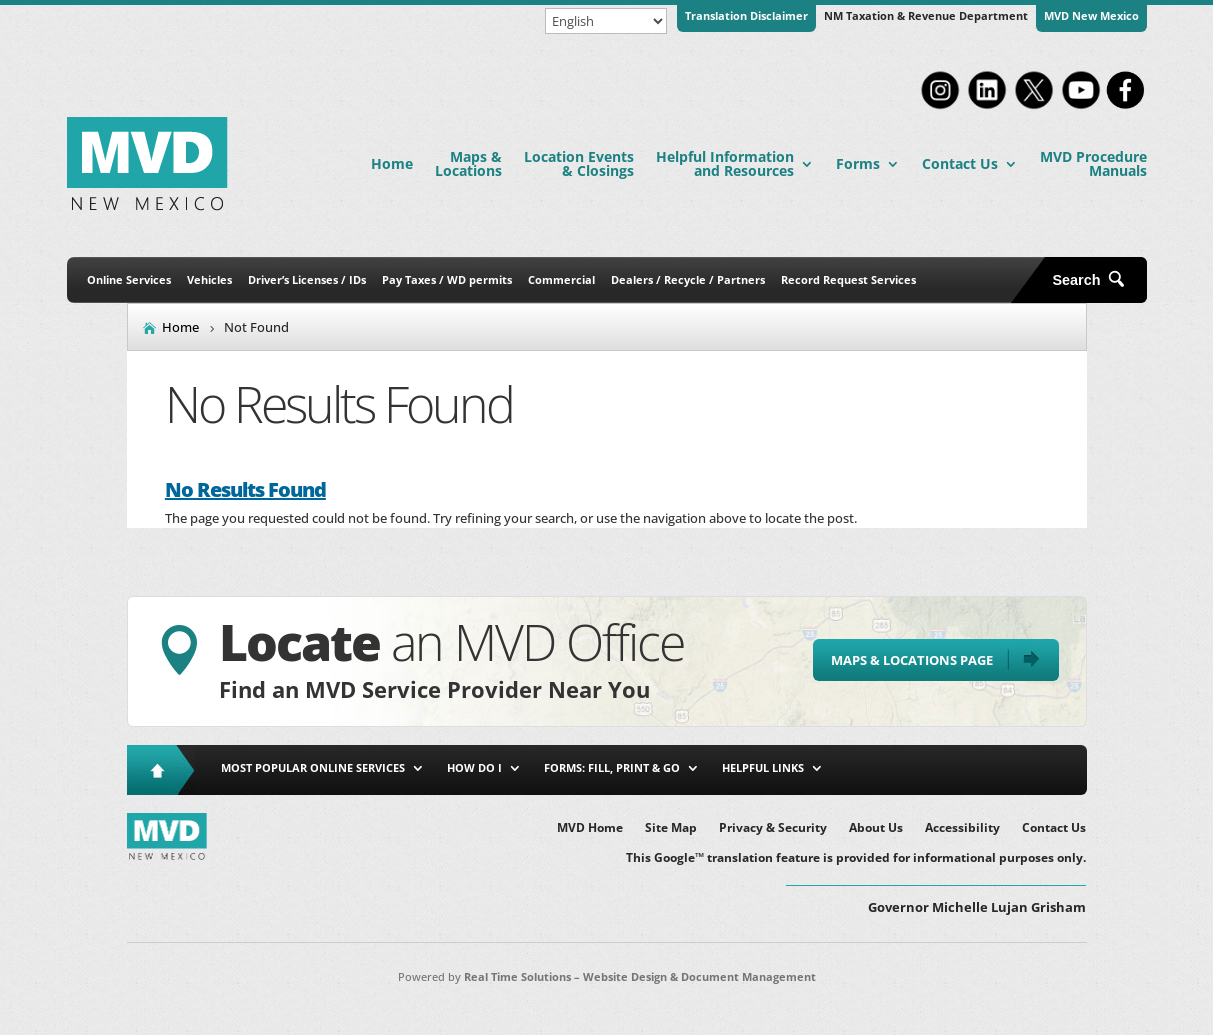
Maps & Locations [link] (468, 163)
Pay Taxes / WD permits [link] (447, 279)
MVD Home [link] (590, 828)
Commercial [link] (561, 279)
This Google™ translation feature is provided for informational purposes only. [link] (856, 858)
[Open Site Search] (1096, 280)
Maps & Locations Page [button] (912, 660)
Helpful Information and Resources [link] (725, 163)
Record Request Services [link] (848, 279)
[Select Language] (606, 21)
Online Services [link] (129, 279)
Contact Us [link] (960, 163)
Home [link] (392, 163)
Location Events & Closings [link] (579, 163)
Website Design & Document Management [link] (699, 976)
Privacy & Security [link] (773, 828)
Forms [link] (858, 163)
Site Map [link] (671, 828)
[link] (940, 107)
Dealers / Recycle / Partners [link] (688, 279)
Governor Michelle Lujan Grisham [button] (977, 907)
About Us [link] (876, 828)
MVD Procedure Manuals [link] (1093, 163)
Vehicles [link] (209, 279)
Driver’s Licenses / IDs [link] (307, 279)
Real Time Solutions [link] (517, 976)
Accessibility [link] (962, 828)
